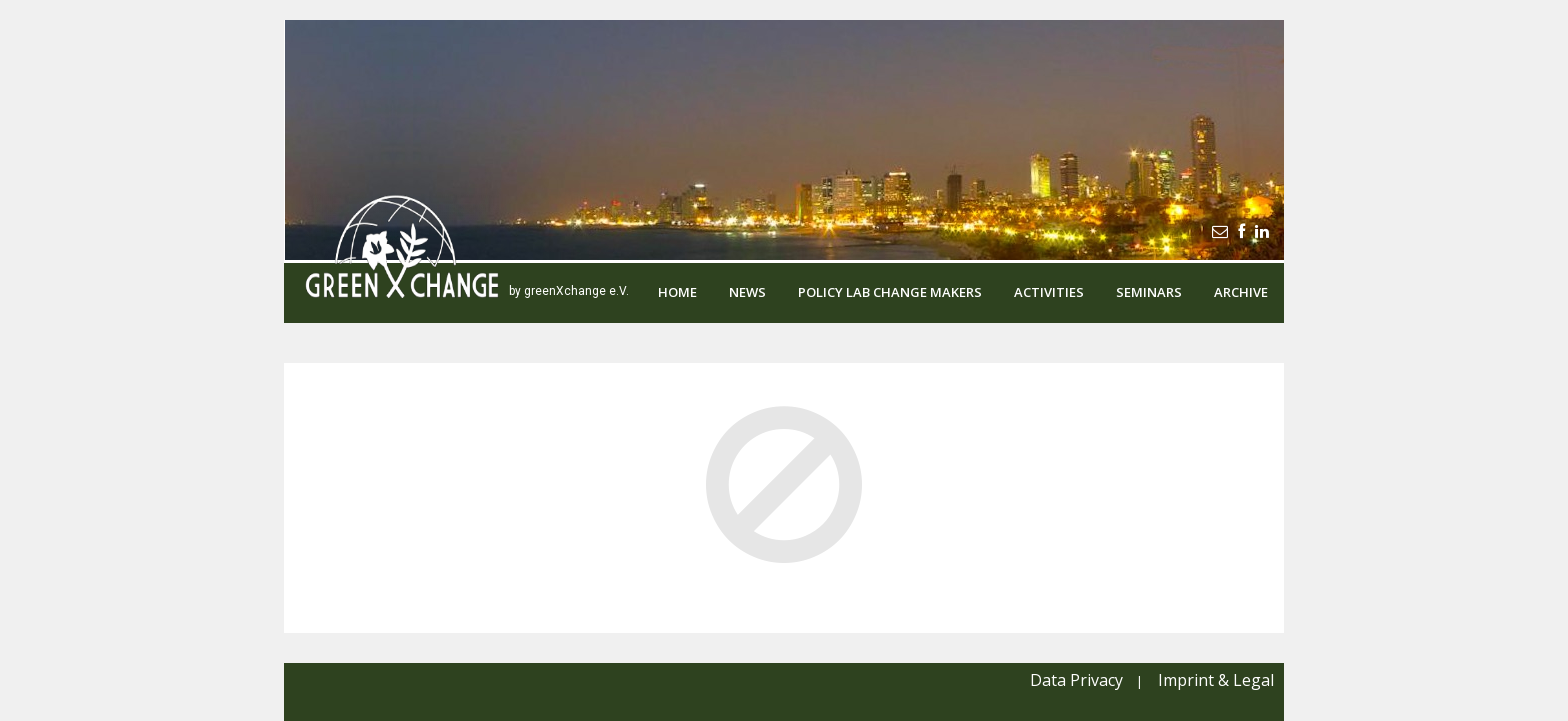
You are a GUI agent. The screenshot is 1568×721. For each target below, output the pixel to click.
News (747, 292)
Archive (1241, 292)
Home (677, 292)
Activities (1049, 292)
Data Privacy (1076, 680)
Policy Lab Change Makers (890, 292)
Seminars (1149, 292)
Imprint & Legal (1216, 680)
